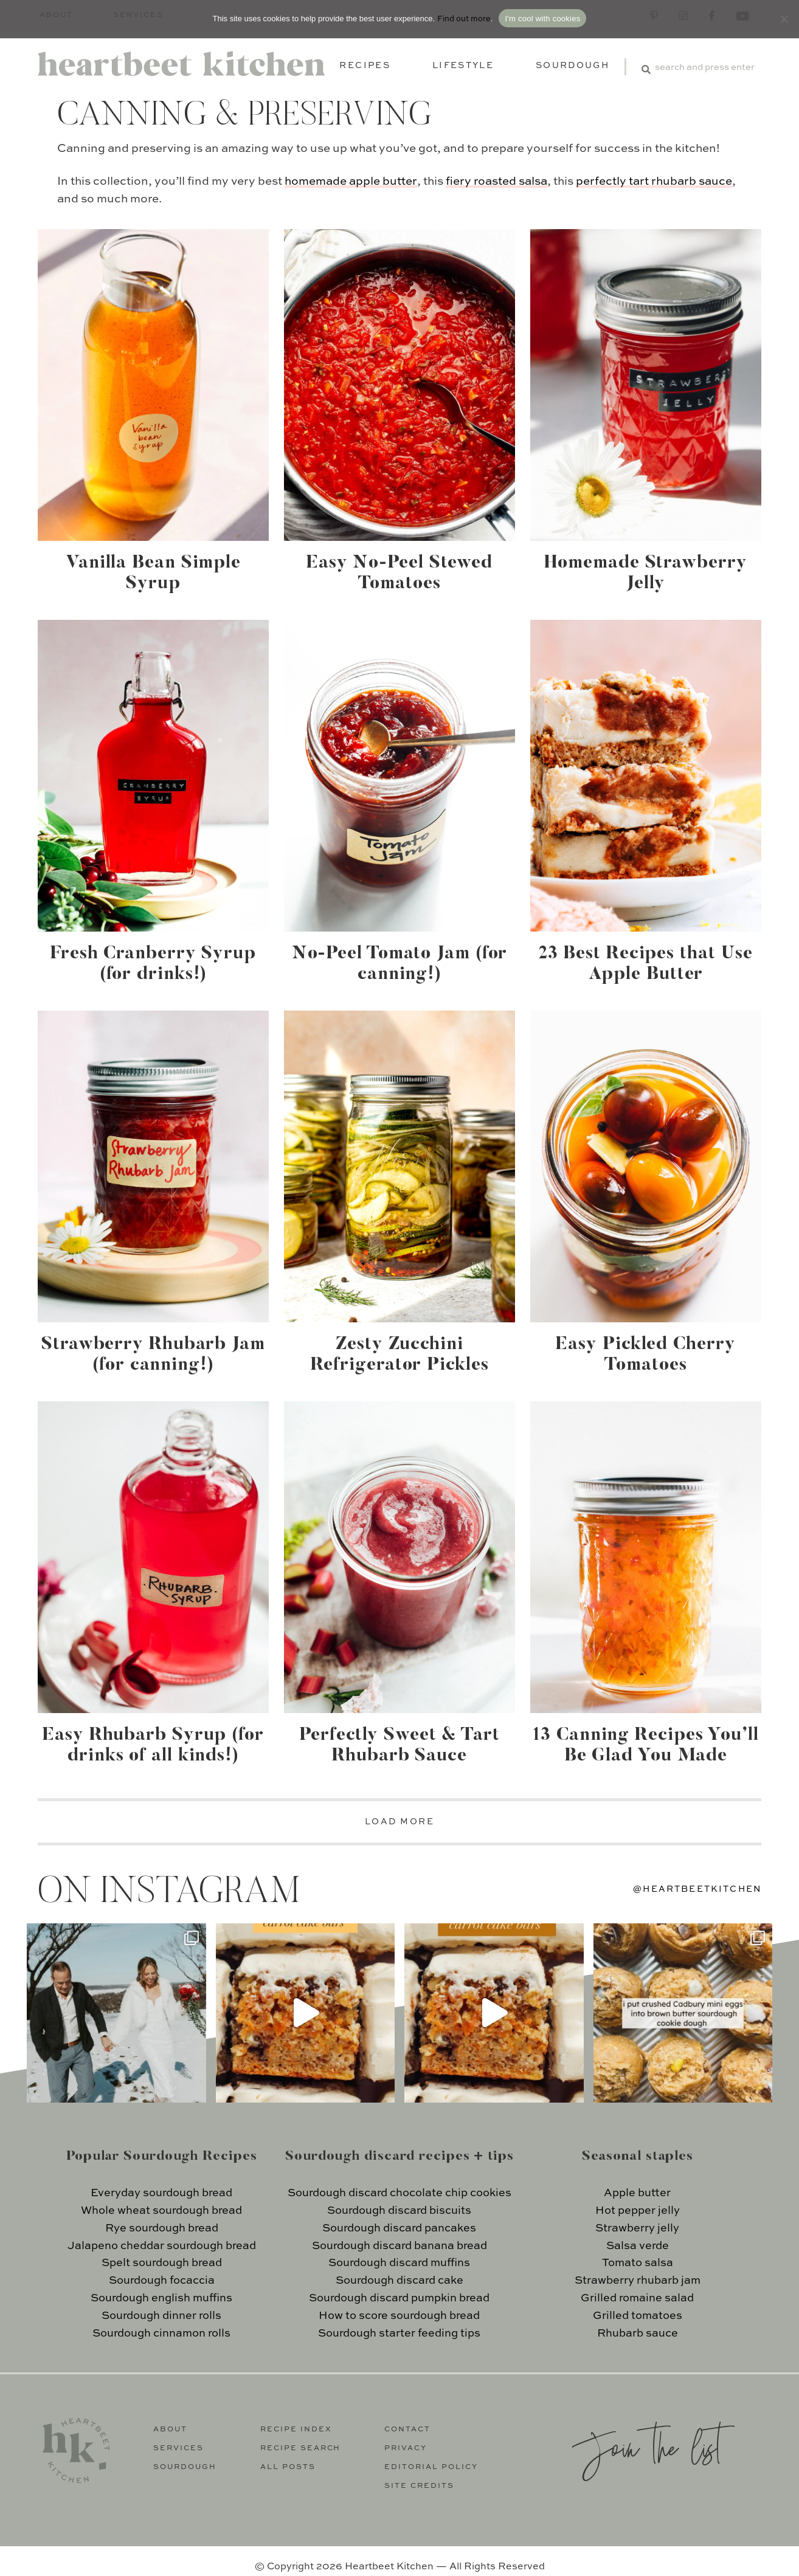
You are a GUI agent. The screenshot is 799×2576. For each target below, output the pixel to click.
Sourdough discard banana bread (399, 2246)
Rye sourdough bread (161, 2228)
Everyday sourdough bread (161, 2193)
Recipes (364, 65)
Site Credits (419, 2486)
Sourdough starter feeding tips (399, 2333)
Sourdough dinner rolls (161, 2315)
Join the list (646, 2446)
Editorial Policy (431, 2467)
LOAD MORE (400, 1822)
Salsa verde (637, 2246)
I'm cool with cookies (542, 18)
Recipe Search (300, 2448)
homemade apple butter (351, 181)
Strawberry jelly (637, 2228)
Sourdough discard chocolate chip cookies (399, 2193)
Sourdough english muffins (161, 2298)
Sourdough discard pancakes (399, 2228)
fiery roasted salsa (496, 181)
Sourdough (572, 65)
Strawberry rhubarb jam (637, 2280)
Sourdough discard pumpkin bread (399, 2298)
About (170, 2429)
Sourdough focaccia (162, 2280)
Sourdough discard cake (399, 2280)
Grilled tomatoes (637, 2315)
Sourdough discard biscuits (399, 2210)
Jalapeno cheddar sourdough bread (161, 2246)
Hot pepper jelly (637, 2210)
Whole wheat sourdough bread (161, 2210)
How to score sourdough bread (399, 2315)
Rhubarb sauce (637, 2333)
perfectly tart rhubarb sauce (654, 181)
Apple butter (637, 2193)
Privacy (405, 2448)
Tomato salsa (637, 2263)
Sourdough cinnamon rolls (161, 2333)
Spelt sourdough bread (162, 2263)
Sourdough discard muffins (399, 2263)
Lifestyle (463, 65)
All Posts (288, 2467)
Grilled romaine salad (637, 2298)
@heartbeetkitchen (697, 1889)
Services (178, 2448)
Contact (407, 2429)
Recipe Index (296, 2429)
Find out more (464, 19)
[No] (784, 19)
